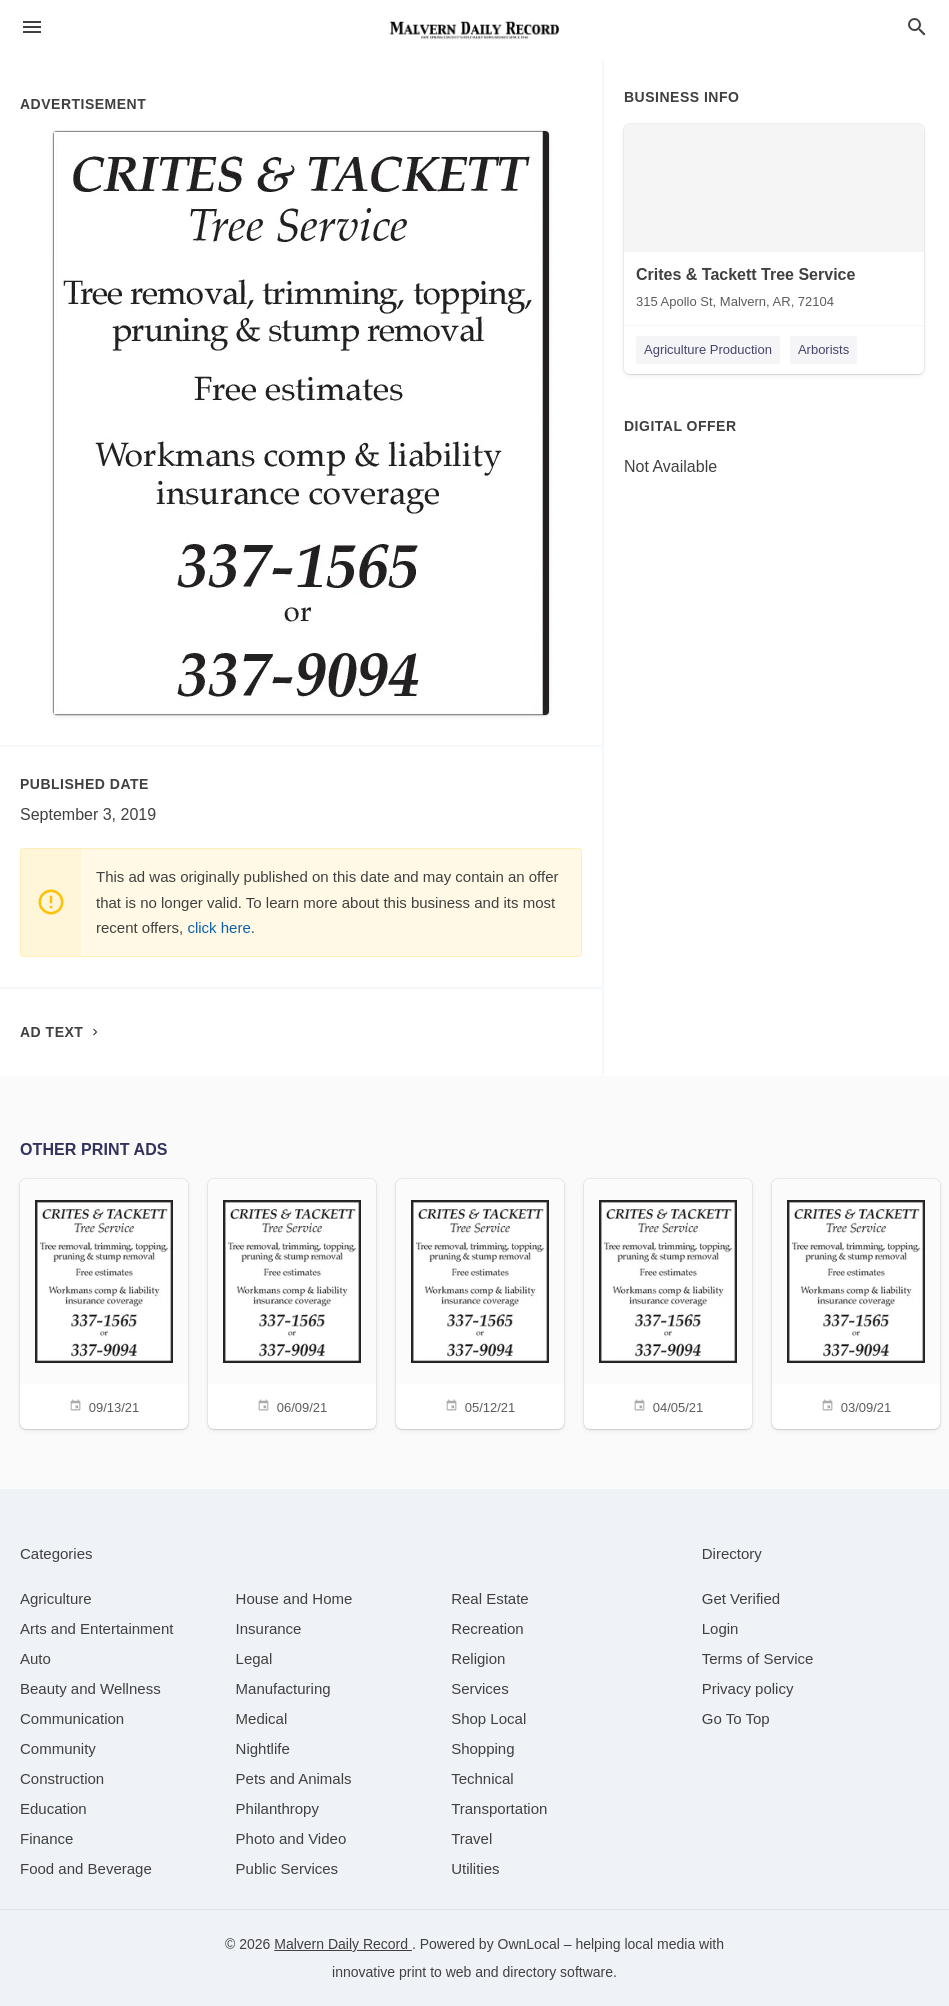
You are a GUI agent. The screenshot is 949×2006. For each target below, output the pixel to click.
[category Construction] (62, 1778)
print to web (435, 1972)
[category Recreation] (487, 1628)
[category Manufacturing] (283, 1688)
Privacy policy (748, 1688)
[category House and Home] (294, 1598)
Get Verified (741, 1598)
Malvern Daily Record (343, 1944)
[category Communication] (72, 1718)
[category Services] (480, 1688)
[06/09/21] (292, 1302)
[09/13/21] (104, 1302)
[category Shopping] (482, 1748)
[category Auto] (35, 1658)
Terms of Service (758, 1658)
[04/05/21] (668, 1302)
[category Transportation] (499, 1808)
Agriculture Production (708, 349)
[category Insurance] (269, 1628)
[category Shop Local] (488, 1718)
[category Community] (58, 1748)
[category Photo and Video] (291, 1838)
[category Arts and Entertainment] (96, 1628)
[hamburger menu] (32, 27)
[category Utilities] (475, 1868)
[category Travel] (471, 1838)
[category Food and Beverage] (86, 1868)
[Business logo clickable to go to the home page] (475, 30)
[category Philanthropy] (277, 1808)
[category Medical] (262, 1718)
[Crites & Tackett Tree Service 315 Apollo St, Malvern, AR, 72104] (774, 221)
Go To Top (736, 1718)
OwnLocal (529, 1944)
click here (218, 927)
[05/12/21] (480, 1302)
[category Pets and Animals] (294, 1778)
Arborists (823, 349)
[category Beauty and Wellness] (90, 1688)
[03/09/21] (856, 1302)
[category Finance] (46, 1838)
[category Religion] (478, 1658)
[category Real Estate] (490, 1598)
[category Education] (53, 1808)
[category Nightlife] (263, 1748)
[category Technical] (482, 1778)
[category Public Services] (287, 1868)
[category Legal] (254, 1658)
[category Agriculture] (56, 1598)
